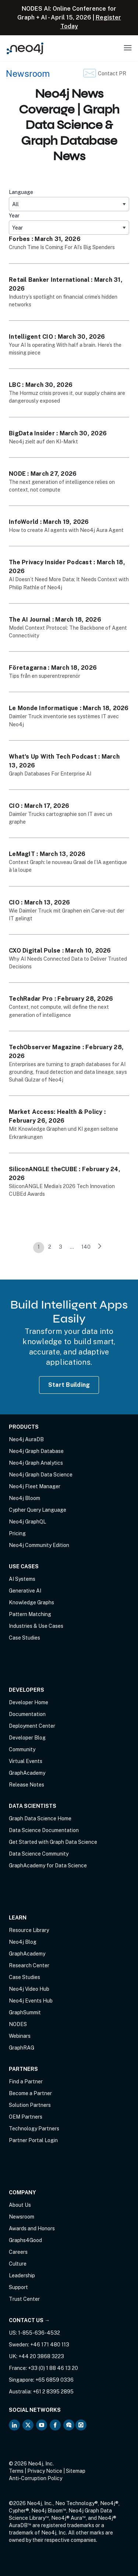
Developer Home (28, 1702)
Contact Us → (29, 2320)
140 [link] (86, 1247)
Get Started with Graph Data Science (53, 1842)
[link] (99, 1247)
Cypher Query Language (37, 1510)
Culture (17, 2264)
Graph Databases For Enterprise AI (50, 774)
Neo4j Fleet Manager (34, 1486)
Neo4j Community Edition (39, 1545)
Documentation (27, 1714)
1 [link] (39, 1247)
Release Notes (26, 1785)
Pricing (17, 1533)
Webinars (20, 2036)
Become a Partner (30, 2093)
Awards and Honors (32, 2228)
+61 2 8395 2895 (53, 2392)
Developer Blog (27, 1738)
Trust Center (24, 2299)
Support (18, 2287)
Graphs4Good (25, 2240)
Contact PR (112, 73)
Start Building (69, 1384)
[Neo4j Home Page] (25, 48)
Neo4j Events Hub (31, 2001)
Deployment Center (32, 1726)
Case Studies (24, 1638)
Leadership (22, 2275)
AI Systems (22, 1579)
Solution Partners (30, 2105)
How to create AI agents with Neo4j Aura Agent (66, 530)
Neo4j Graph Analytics (36, 1463)
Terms (16, 2471)
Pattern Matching (30, 1614)
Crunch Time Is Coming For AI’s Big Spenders (62, 247)
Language (21, 192)
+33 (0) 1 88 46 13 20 (53, 2368)
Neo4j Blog (22, 1942)
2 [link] (49, 1247)
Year (14, 216)
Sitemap (75, 2471)
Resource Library (29, 1930)
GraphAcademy (27, 1773)
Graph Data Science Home (40, 1818)
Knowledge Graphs (31, 1602)
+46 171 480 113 (49, 2344)
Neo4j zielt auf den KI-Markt (43, 442)
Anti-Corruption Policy (35, 2478)
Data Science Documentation (44, 1830)
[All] (69, 204)
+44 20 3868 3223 (41, 2356)
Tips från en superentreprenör (44, 676)
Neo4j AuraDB (26, 1439)
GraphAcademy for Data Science (48, 1865)
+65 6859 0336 (54, 2380)
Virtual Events (25, 1761)
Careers (18, 2252)
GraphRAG (21, 2048)
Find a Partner (26, 2081)
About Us (20, 2205)
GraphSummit (25, 2012)
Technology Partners (34, 2128)
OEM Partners (25, 2117)
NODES (18, 2024)
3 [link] (60, 1247)
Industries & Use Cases (36, 1626)
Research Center (29, 1965)
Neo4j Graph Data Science (40, 1475)
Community (22, 1749)
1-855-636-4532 (39, 2333)
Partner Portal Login (33, 2140)
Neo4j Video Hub (29, 1989)
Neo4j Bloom (24, 1498)
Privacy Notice (44, 2471)
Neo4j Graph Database (36, 1451)
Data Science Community (38, 1854)
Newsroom (28, 73)
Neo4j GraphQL (27, 1522)
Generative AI (25, 1591)
